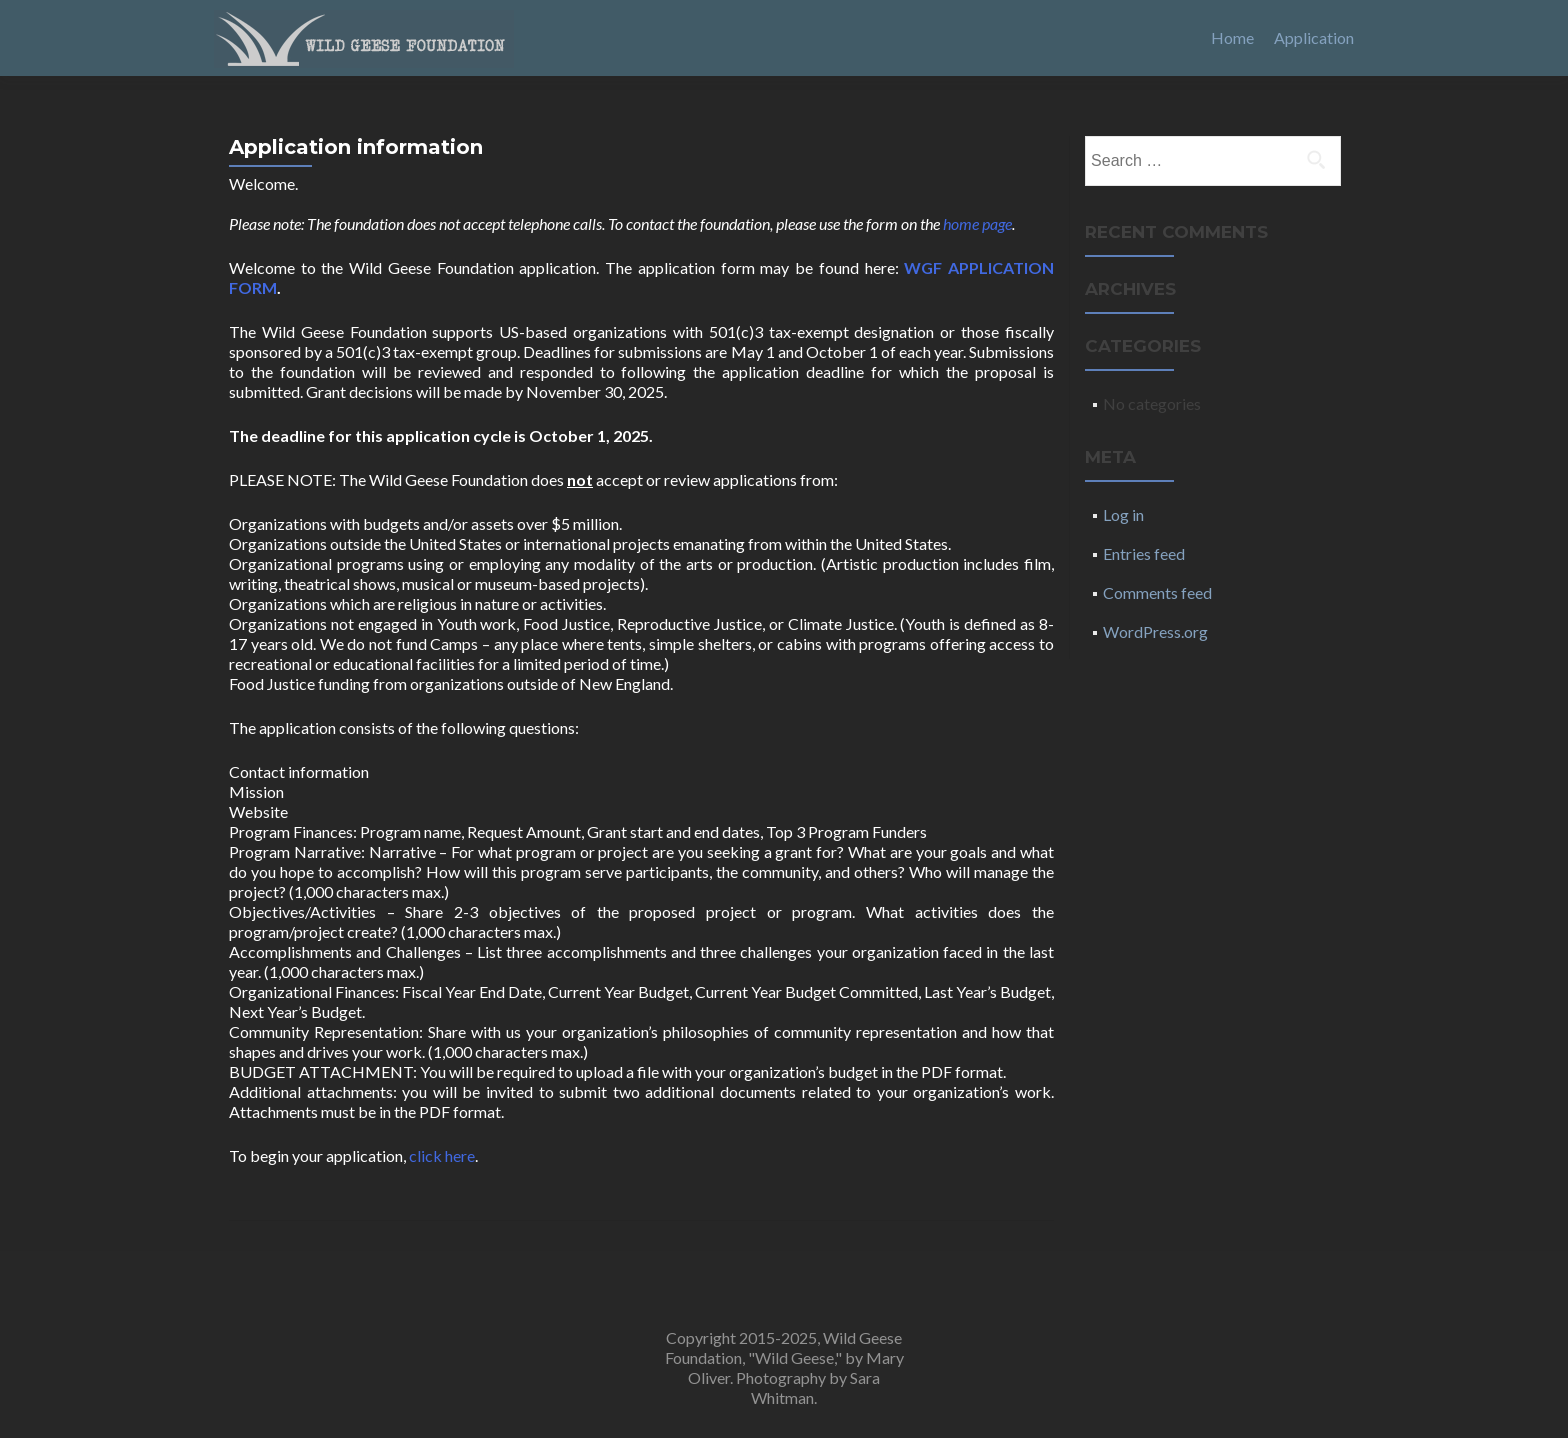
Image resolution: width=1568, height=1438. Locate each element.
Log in (1123, 514)
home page (977, 223)
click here (442, 1155)
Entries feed (1144, 553)
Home (1232, 37)
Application (1314, 37)
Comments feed (1157, 592)
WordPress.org (1155, 631)
